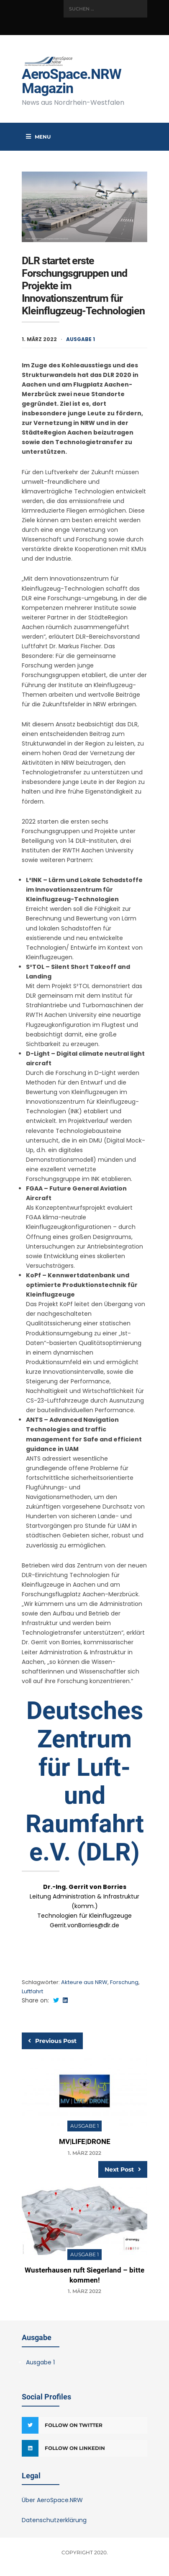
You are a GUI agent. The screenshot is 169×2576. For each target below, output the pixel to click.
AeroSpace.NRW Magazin (71, 81)
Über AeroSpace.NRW (52, 2500)
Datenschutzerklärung (54, 2520)
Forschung (124, 1982)
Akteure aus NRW (84, 1982)
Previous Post (52, 2041)
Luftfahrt (32, 1991)
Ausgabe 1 (80, 339)
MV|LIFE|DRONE (84, 2141)
